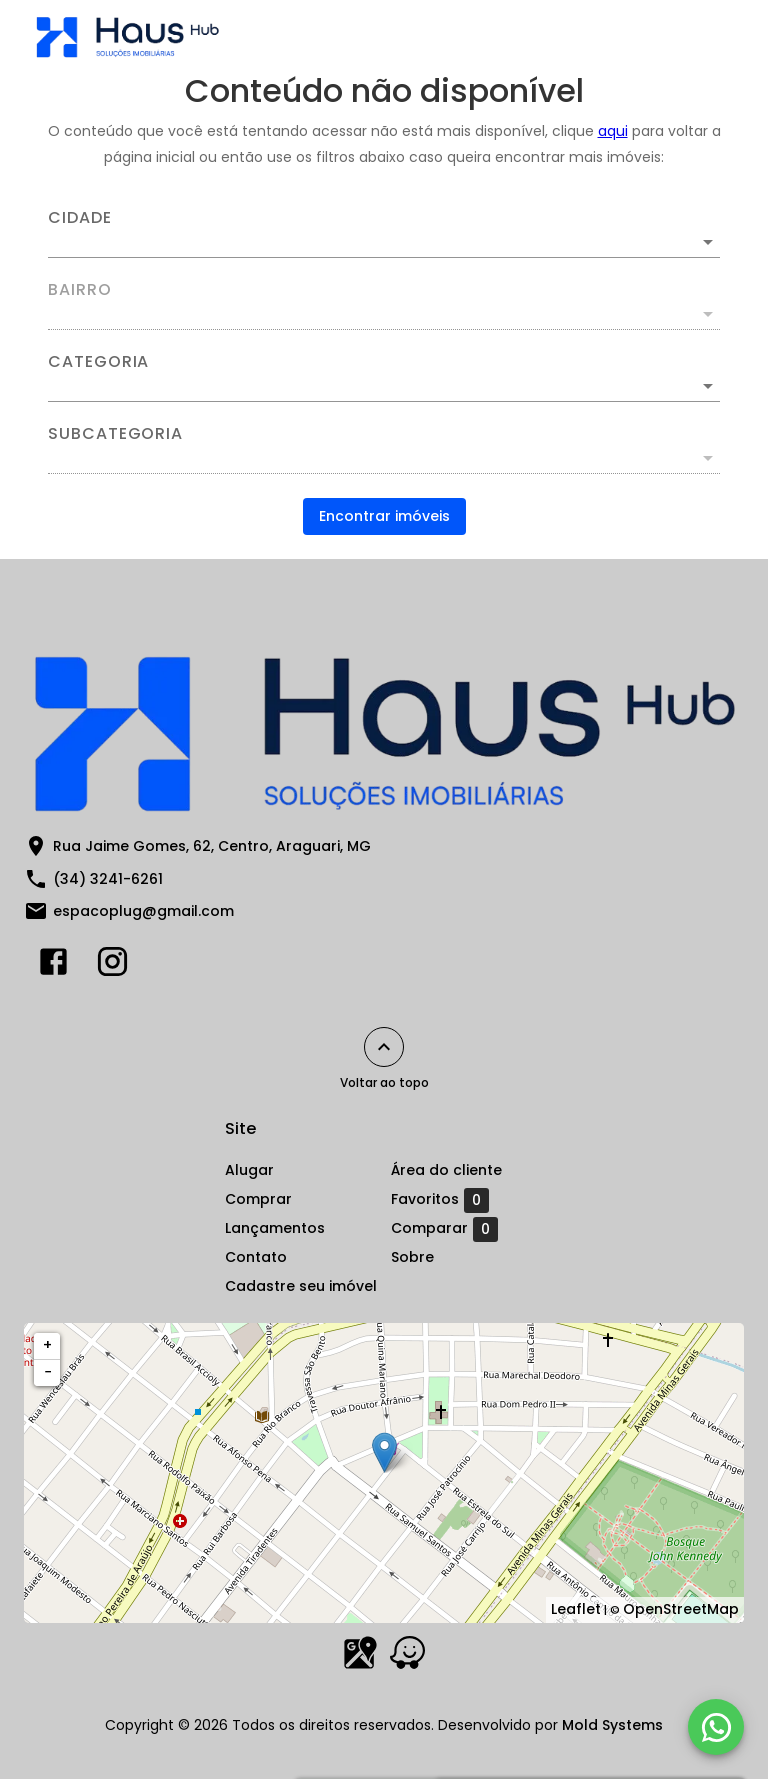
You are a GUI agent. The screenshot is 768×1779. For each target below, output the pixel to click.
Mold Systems (612, 1725)
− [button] (48, 1372)
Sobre (412, 1257)
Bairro (80, 290)
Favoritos (440, 1200)
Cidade (80, 218)
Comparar (444, 1229)
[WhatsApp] (716, 1727)
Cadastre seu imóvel (301, 1286)
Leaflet (576, 1609)
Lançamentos (275, 1228)
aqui (613, 131)
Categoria (98, 362)
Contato (256, 1257)
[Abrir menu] (702, 36)
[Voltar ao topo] (384, 1047)
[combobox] (384, 234)
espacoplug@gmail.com (143, 911)
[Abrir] (708, 242)
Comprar (258, 1199)
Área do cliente (446, 1170)
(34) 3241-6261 (108, 879)
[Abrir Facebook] (53, 966)
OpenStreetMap (681, 1609)
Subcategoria (115, 434)
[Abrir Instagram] (112, 966)
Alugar (249, 1170)
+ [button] (47, 1345)
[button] (384, 386)
